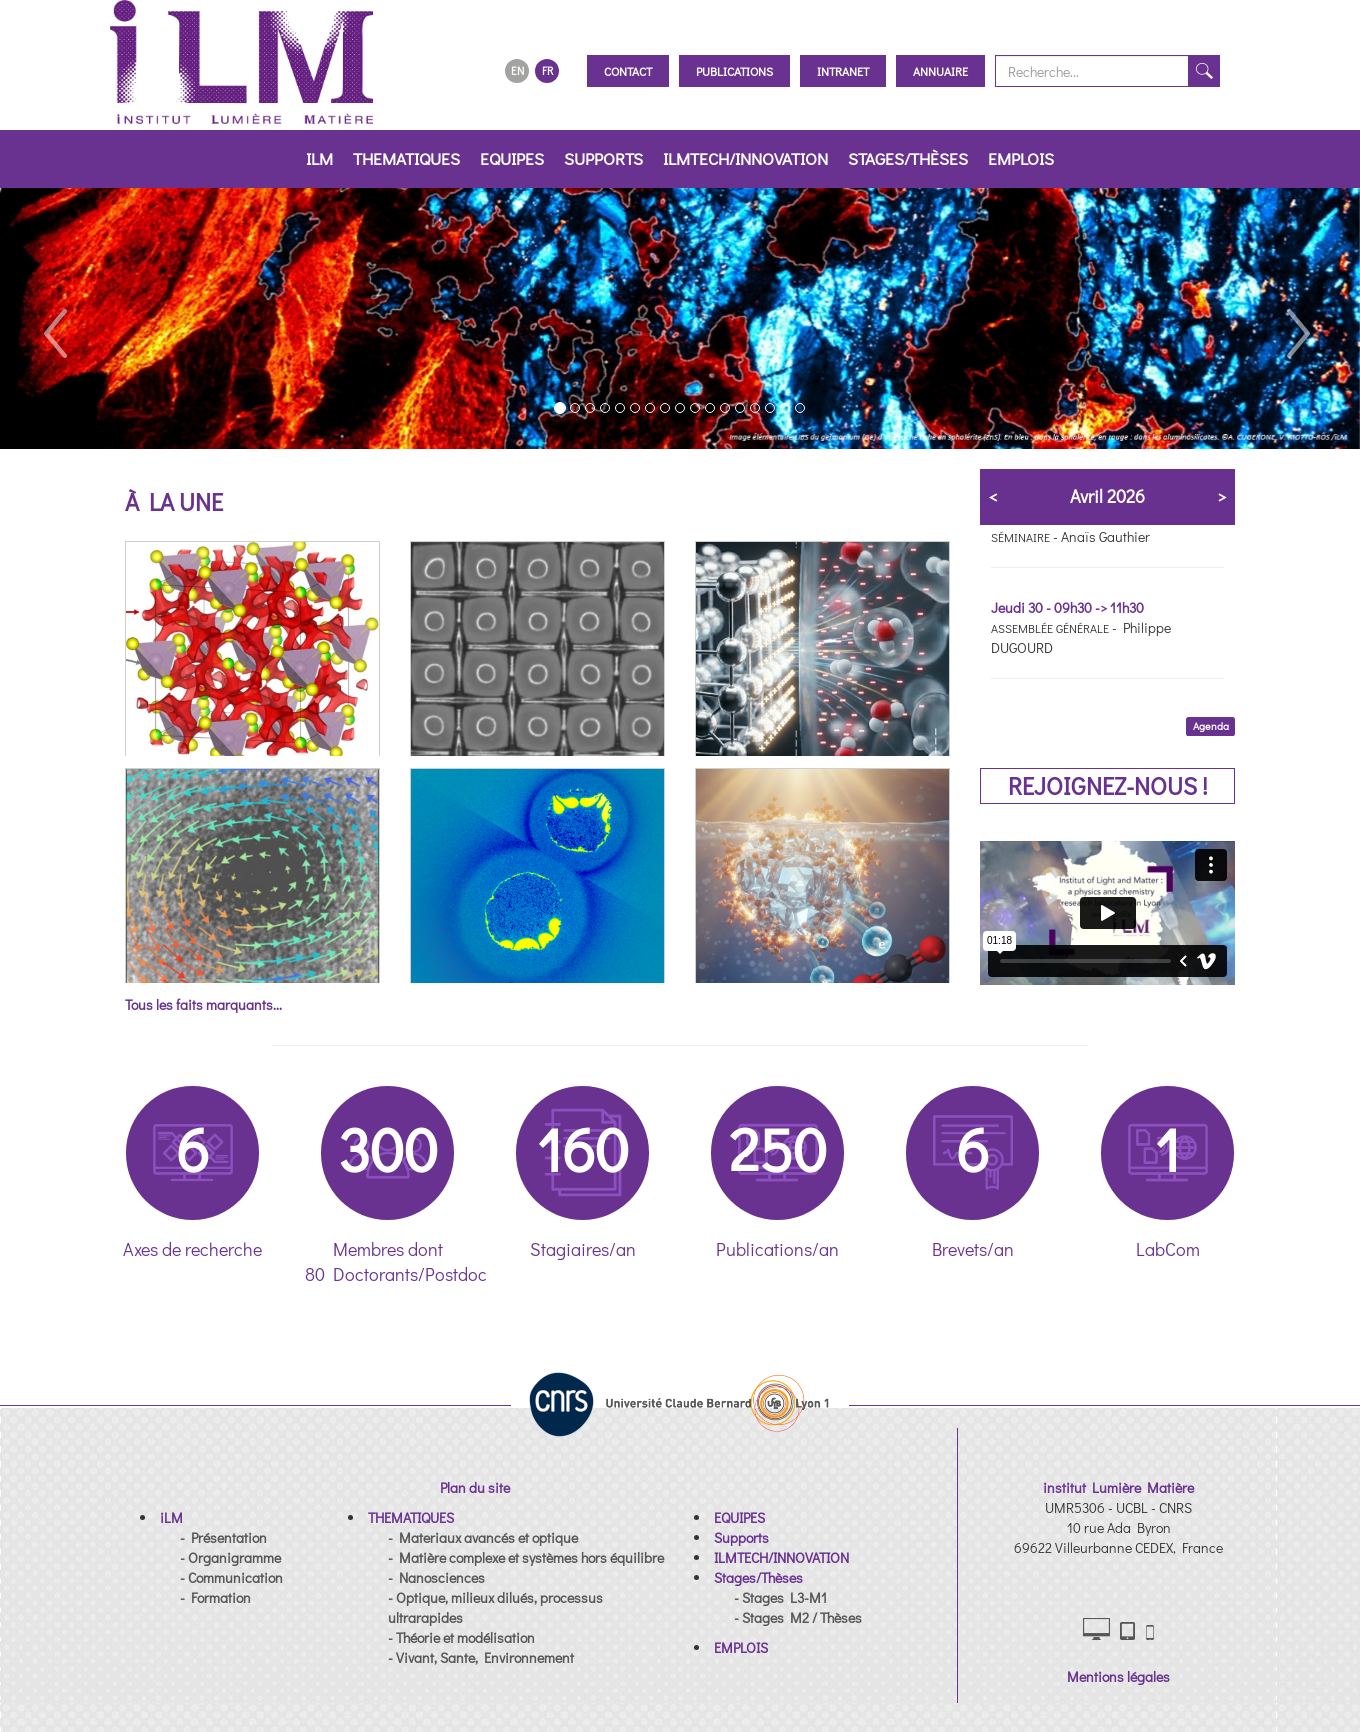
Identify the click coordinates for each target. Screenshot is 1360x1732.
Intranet (843, 71)
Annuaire (940, 71)
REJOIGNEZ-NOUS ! (1108, 785)
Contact (628, 71)
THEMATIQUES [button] (406, 158)
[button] (54, 318)
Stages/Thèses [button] (908, 158)
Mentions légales (1118, 1676)
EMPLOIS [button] (1021, 158)
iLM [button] (319, 158)
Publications (734, 71)
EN (517, 70)
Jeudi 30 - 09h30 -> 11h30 (1067, 607)
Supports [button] (603, 158)
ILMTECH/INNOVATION (745, 158)
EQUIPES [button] (512, 158)
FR (547, 70)
